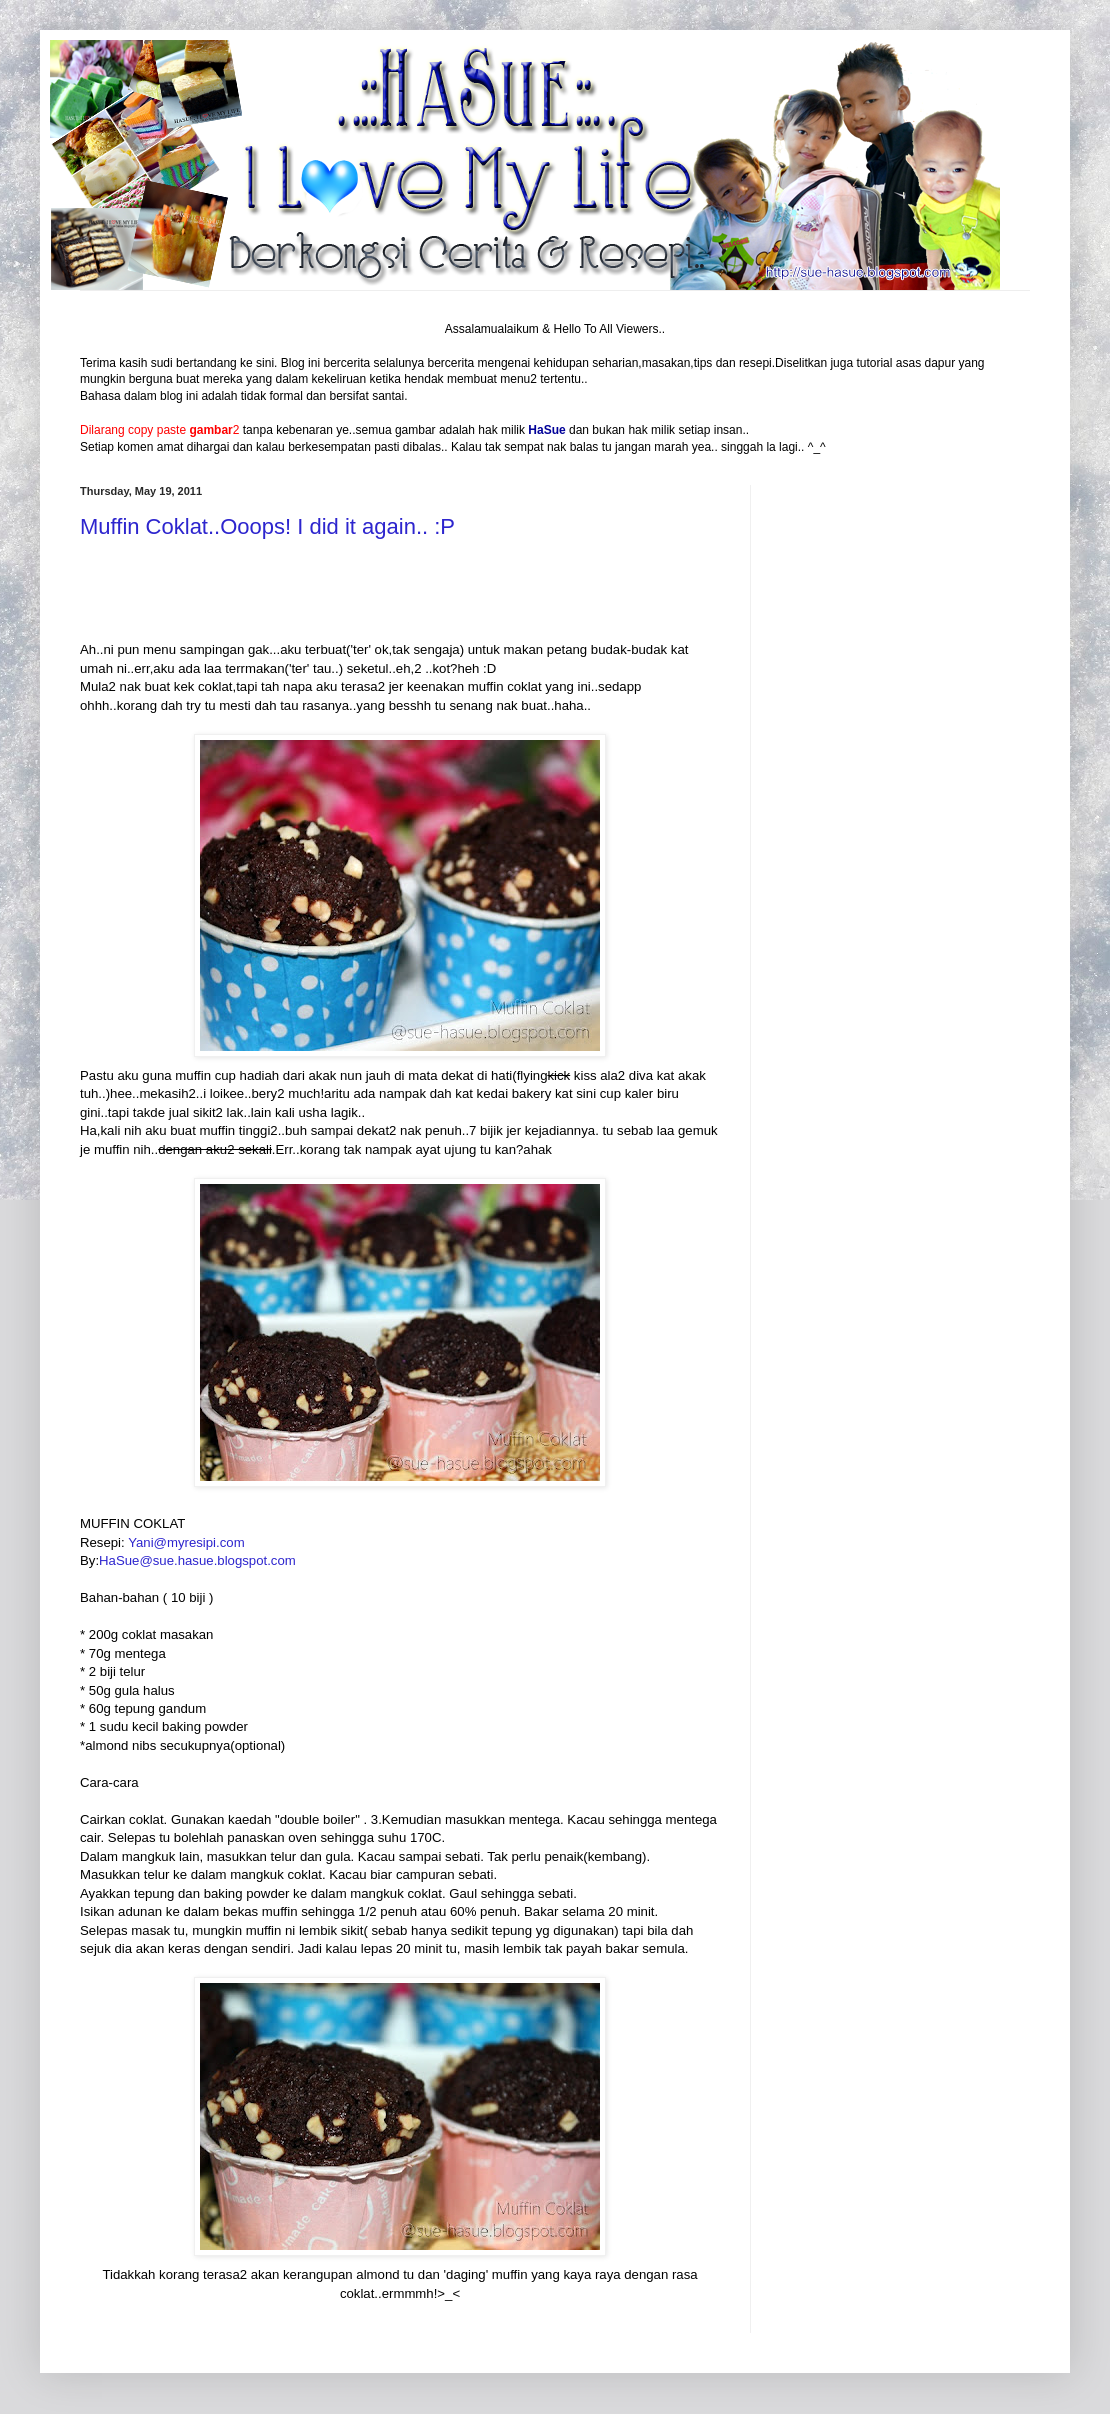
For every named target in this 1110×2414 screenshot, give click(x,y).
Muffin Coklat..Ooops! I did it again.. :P (267, 526)
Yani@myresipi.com (186, 1542)
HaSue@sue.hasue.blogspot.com (197, 1560)
